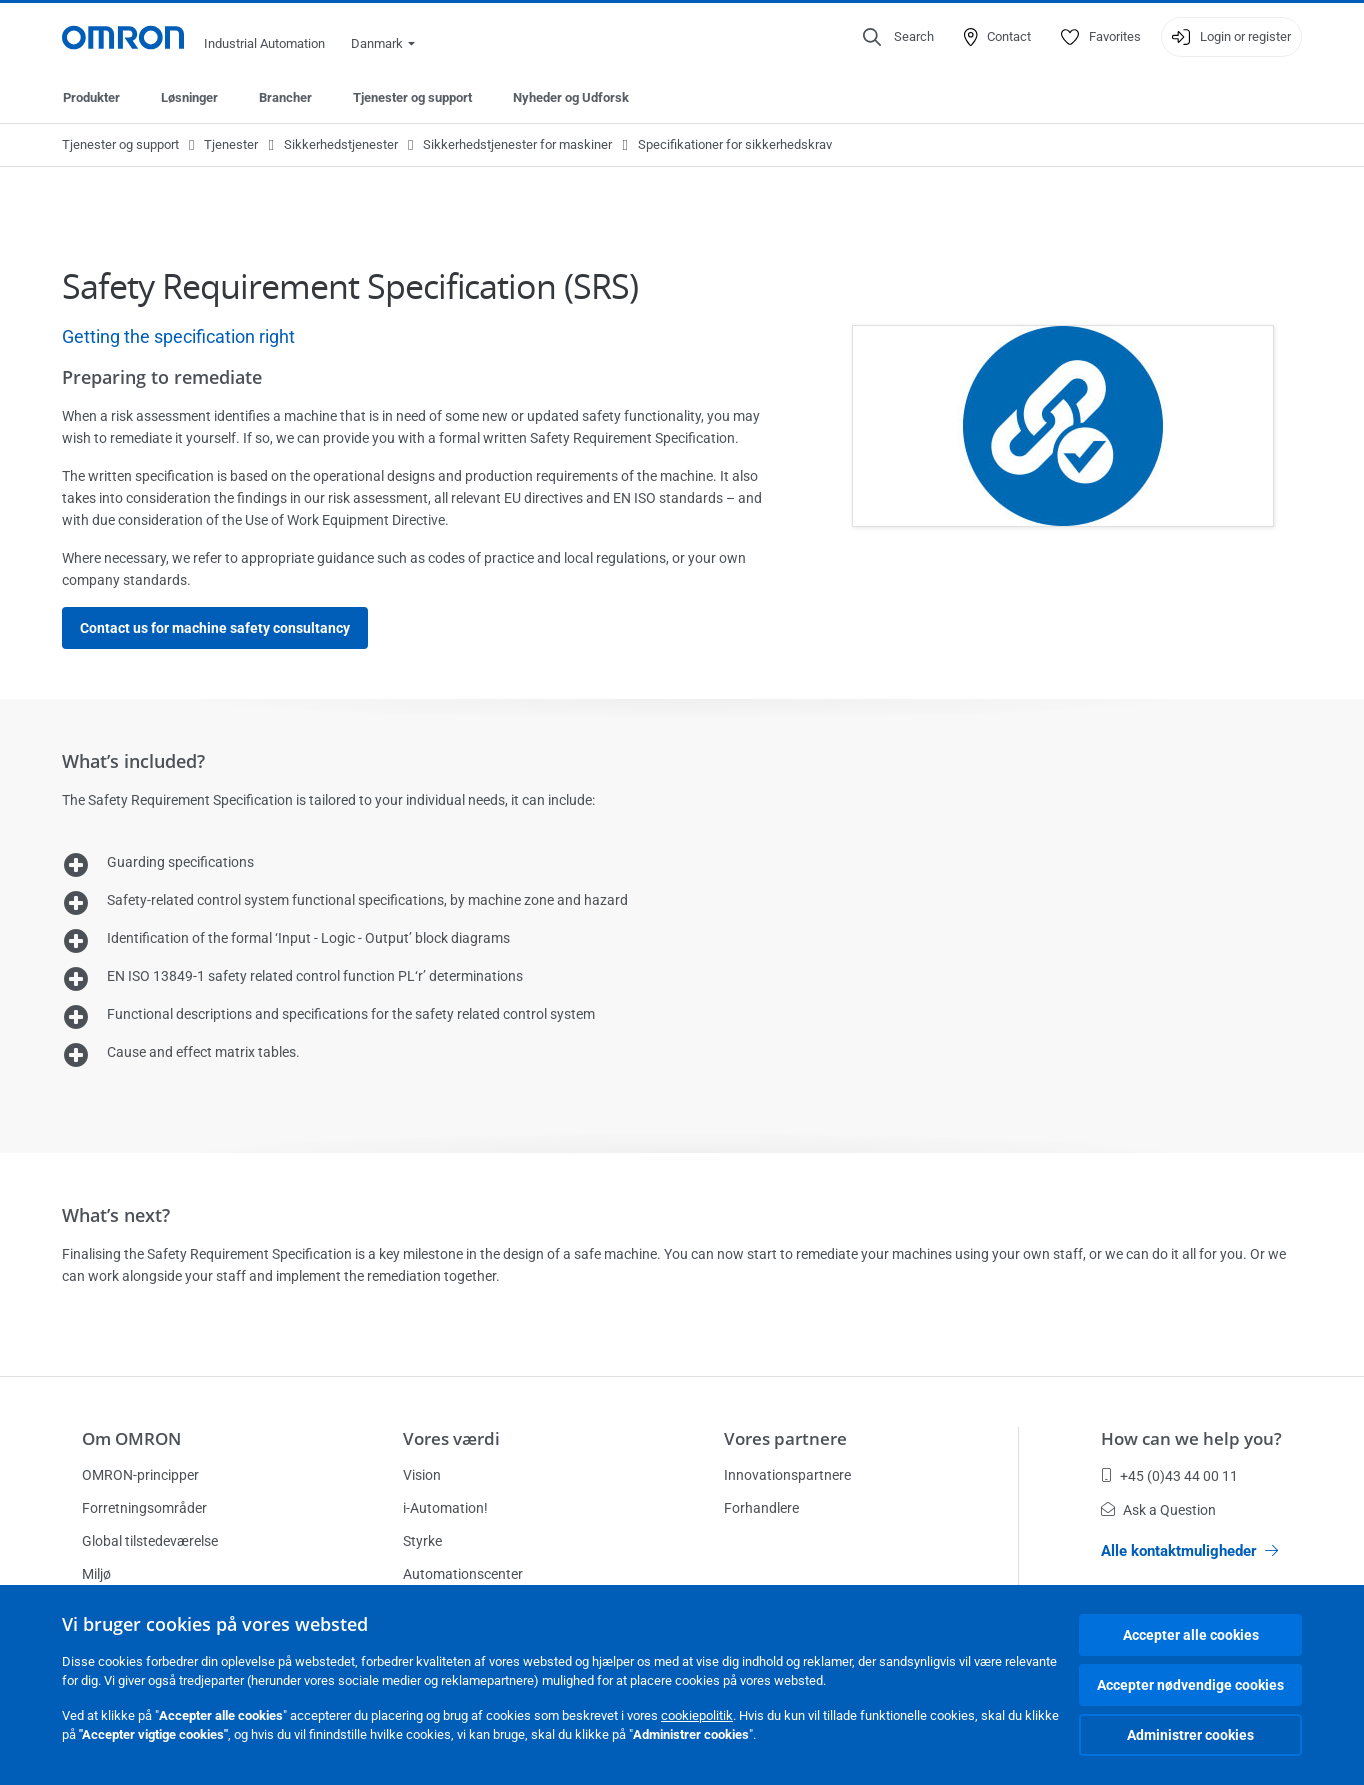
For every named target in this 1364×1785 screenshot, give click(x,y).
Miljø (96, 1574)
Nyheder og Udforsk (571, 97)
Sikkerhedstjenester (341, 144)
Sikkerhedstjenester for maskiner (517, 144)
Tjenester (231, 144)
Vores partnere (785, 1438)
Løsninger (189, 97)
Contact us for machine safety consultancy (215, 628)
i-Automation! (445, 1508)
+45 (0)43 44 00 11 (1169, 1476)
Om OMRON (131, 1438)
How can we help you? (1191, 1438)
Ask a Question (1158, 1510)
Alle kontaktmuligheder (1189, 1551)
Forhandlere (761, 1508)
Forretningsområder (144, 1508)
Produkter (91, 97)
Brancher (285, 97)
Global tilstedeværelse (150, 1541)
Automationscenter (463, 1574)
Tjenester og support (412, 97)
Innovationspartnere (787, 1475)
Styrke (422, 1541)
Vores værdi (451, 1438)
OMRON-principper (140, 1475)
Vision (422, 1475)
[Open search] (898, 37)
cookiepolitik (697, 1715)
